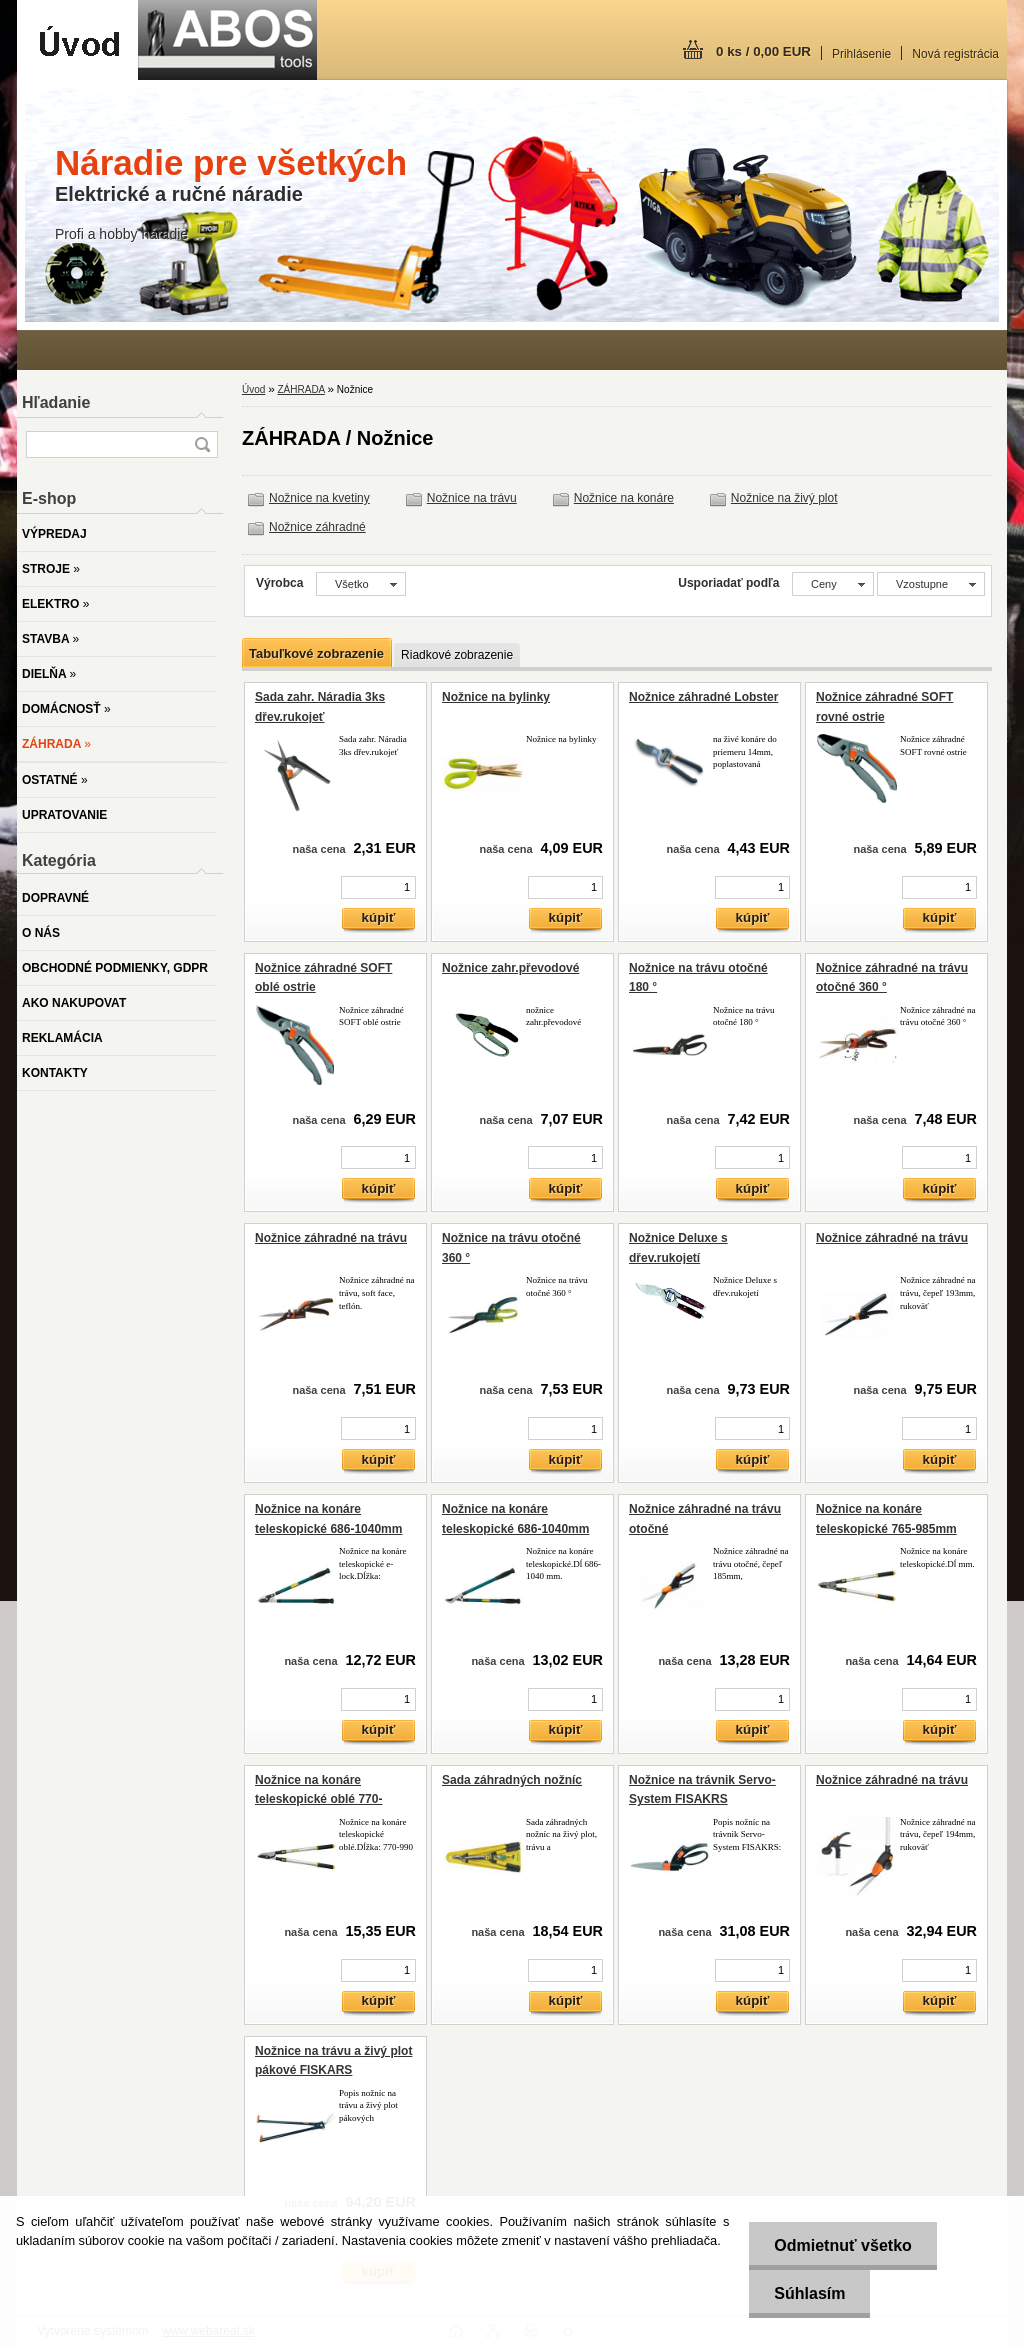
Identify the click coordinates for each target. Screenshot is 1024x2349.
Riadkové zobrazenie (457, 655)
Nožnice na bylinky (496, 697)
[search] (202, 444)
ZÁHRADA (300, 389)
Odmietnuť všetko (842, 2245)
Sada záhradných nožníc (512, 1780)
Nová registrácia (955, 54)
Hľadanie (56, 402)
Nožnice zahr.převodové (510, 968)
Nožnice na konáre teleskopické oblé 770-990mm (318, 1799)
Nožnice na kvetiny (319, 498)
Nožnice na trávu (472, 498)
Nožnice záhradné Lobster (703, 697)
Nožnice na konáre (624, 498)
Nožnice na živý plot (784, 498)
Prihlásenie (861, 54)
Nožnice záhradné (317, 527)
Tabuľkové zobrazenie (316, 653)
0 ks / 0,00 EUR (763, 51)
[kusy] (378, 887)
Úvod (253, 389)
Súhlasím (809, 2293)
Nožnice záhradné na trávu (331, 1238)
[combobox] (833, 584)
